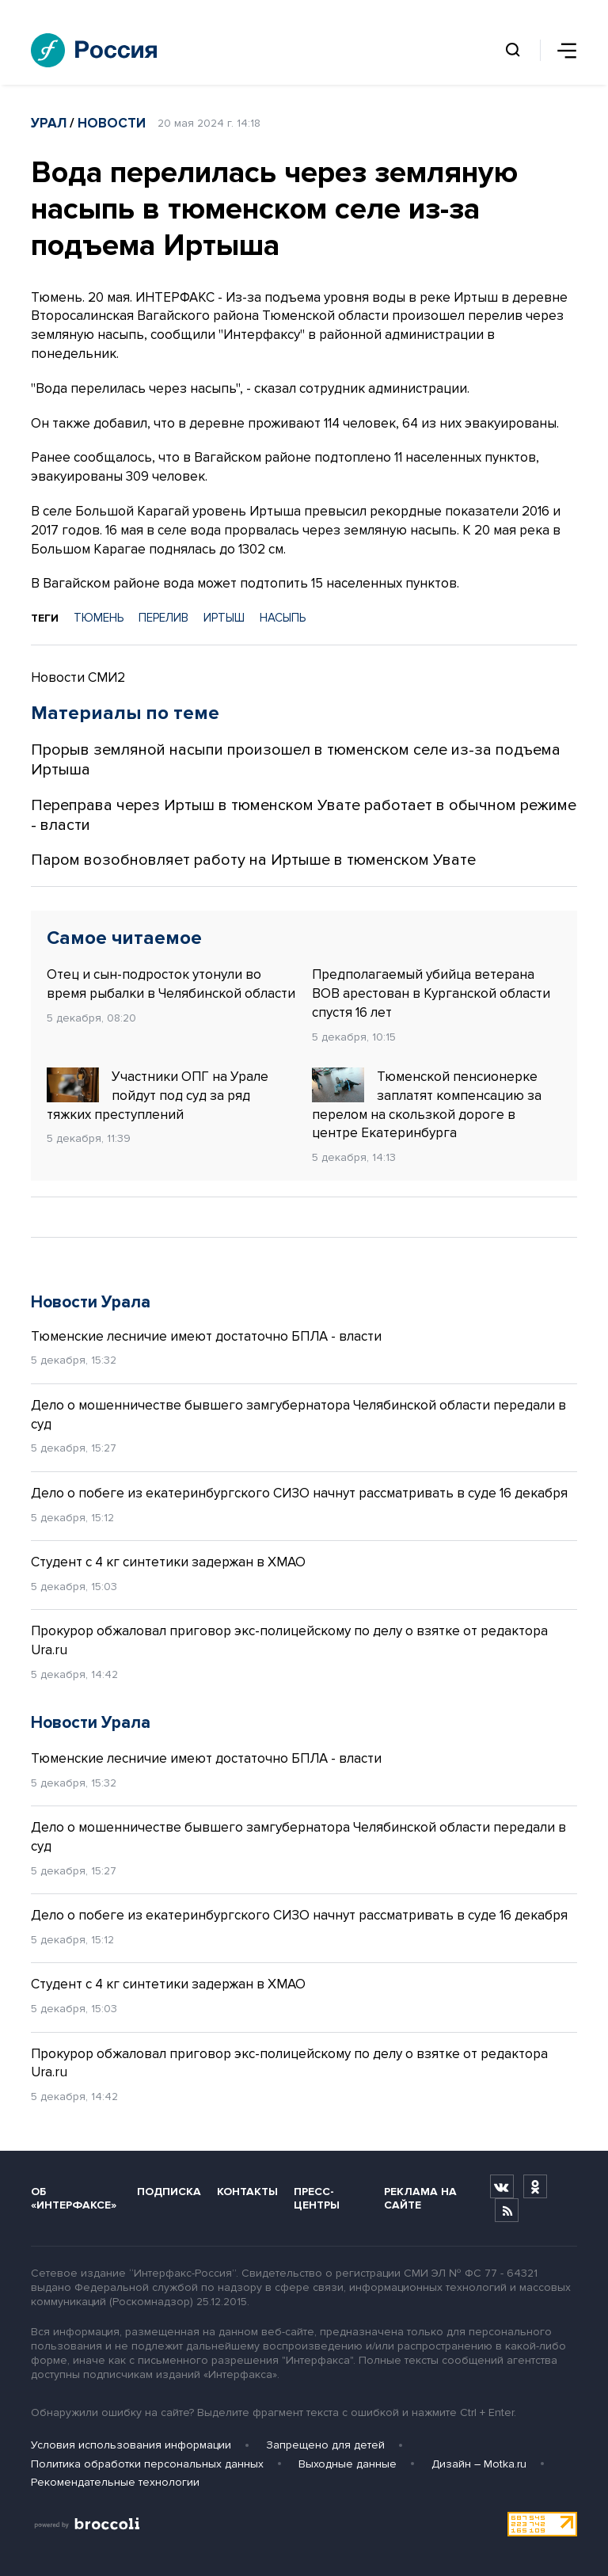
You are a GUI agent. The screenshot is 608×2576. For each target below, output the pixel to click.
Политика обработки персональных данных (147, 2464)
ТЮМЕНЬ (99, 618)
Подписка (169, 2191)
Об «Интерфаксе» (73, 2198)
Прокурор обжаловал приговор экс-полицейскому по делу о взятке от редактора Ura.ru (289, 1640)
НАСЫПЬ (283, 618)
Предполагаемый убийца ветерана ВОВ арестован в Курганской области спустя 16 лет (431, 993)
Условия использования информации (131, 2445)
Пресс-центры (317, 2198)
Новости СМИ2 (78, 677)
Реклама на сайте (420, 2198)
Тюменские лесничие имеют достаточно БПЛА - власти (206, 1336)
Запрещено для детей (325, 2445)
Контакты (247, 2191)
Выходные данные (347, 2464)
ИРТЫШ (224, 618)
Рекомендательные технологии (115, 2482)
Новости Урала (90, 1302)
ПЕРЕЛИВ (163, 618)
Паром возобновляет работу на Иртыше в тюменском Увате (253, 859)
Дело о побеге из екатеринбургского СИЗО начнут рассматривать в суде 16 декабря (299, 1493)
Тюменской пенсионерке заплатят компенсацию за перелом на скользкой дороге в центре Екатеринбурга (427, 1104)
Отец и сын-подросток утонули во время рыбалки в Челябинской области (171, 984)
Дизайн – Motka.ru (478, 2464)
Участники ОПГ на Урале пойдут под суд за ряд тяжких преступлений (157, 1095)
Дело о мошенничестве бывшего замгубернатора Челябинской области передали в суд (298, 1415)
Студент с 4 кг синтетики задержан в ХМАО (168, 1562)
